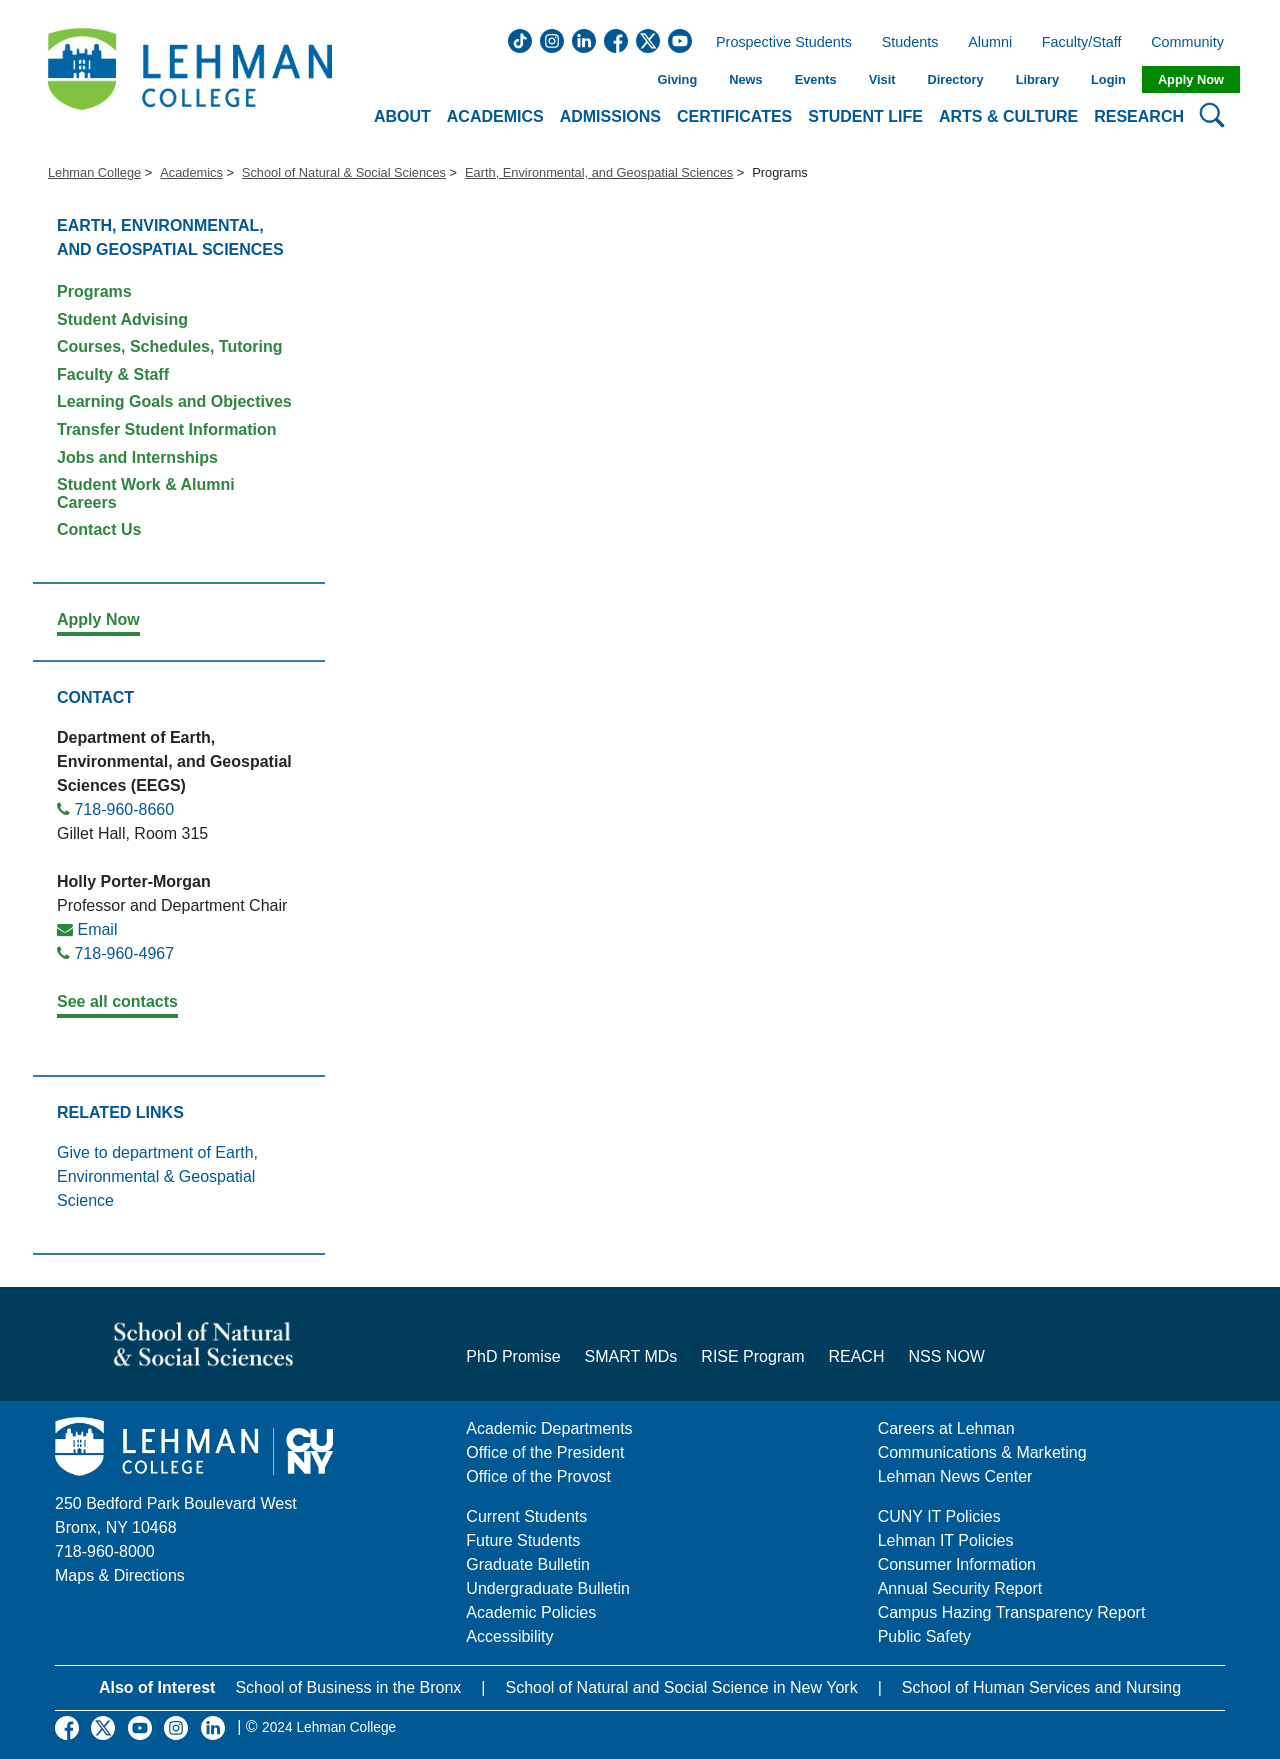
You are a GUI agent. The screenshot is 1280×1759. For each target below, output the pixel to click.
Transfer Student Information (167, 429)
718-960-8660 (124, 809)
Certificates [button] (734, 116)
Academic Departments (549, 1428)
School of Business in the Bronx (348, 1687)
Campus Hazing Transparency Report (1012, 1612)
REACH (856, 1356)
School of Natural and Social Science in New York (681, 1687)
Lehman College (94, 172)
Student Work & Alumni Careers (146, 493)
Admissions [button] (610, 116)
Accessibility (509, 1636)
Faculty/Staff (1082, 43)
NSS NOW (946, 1356)
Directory (955, 79)
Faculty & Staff (113, 374)
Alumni (990, 43)
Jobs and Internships (137, 457)
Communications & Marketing (982, 1452)
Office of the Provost (538, 1476)
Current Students (526, 1516)
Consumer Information (957, 1564)
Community (1193, 43)
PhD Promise (513, 1356)
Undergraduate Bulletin (548, 1588)
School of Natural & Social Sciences (344, 172)
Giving (677, 79)
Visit (882, 79)
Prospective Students (778, 43)
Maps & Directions (120, 1575)
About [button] (402, 116)
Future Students (523, 1540)
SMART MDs (631, 1356)
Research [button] (1139, 116)
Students (910, 43)
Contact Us (99, 529)
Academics (191, 172)
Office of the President (545, 1452)
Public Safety (924, 1636)
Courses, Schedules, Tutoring (170, 346)
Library (1037, 79)
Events (816, 79)
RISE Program (752, 1356)
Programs (94, 291)
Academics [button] (495, 116)
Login (1108, 79)
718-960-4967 (124, 953)
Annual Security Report (960, 1588)
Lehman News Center (955, 1476)
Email (97, 929)
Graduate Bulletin (528, 1564)
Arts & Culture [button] (1008, 116)
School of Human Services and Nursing (1041, 1687)
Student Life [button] (865, 116)
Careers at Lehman (946, 1428)
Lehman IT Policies (946, 1540)
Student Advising (122, 319)
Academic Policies (531, 1612)
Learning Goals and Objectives (174, 401)
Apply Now (1191, 79)
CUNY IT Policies (939, 1516)
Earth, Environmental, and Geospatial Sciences (599, 172)
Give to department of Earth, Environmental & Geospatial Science (157, 1176)
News (745, 79)
